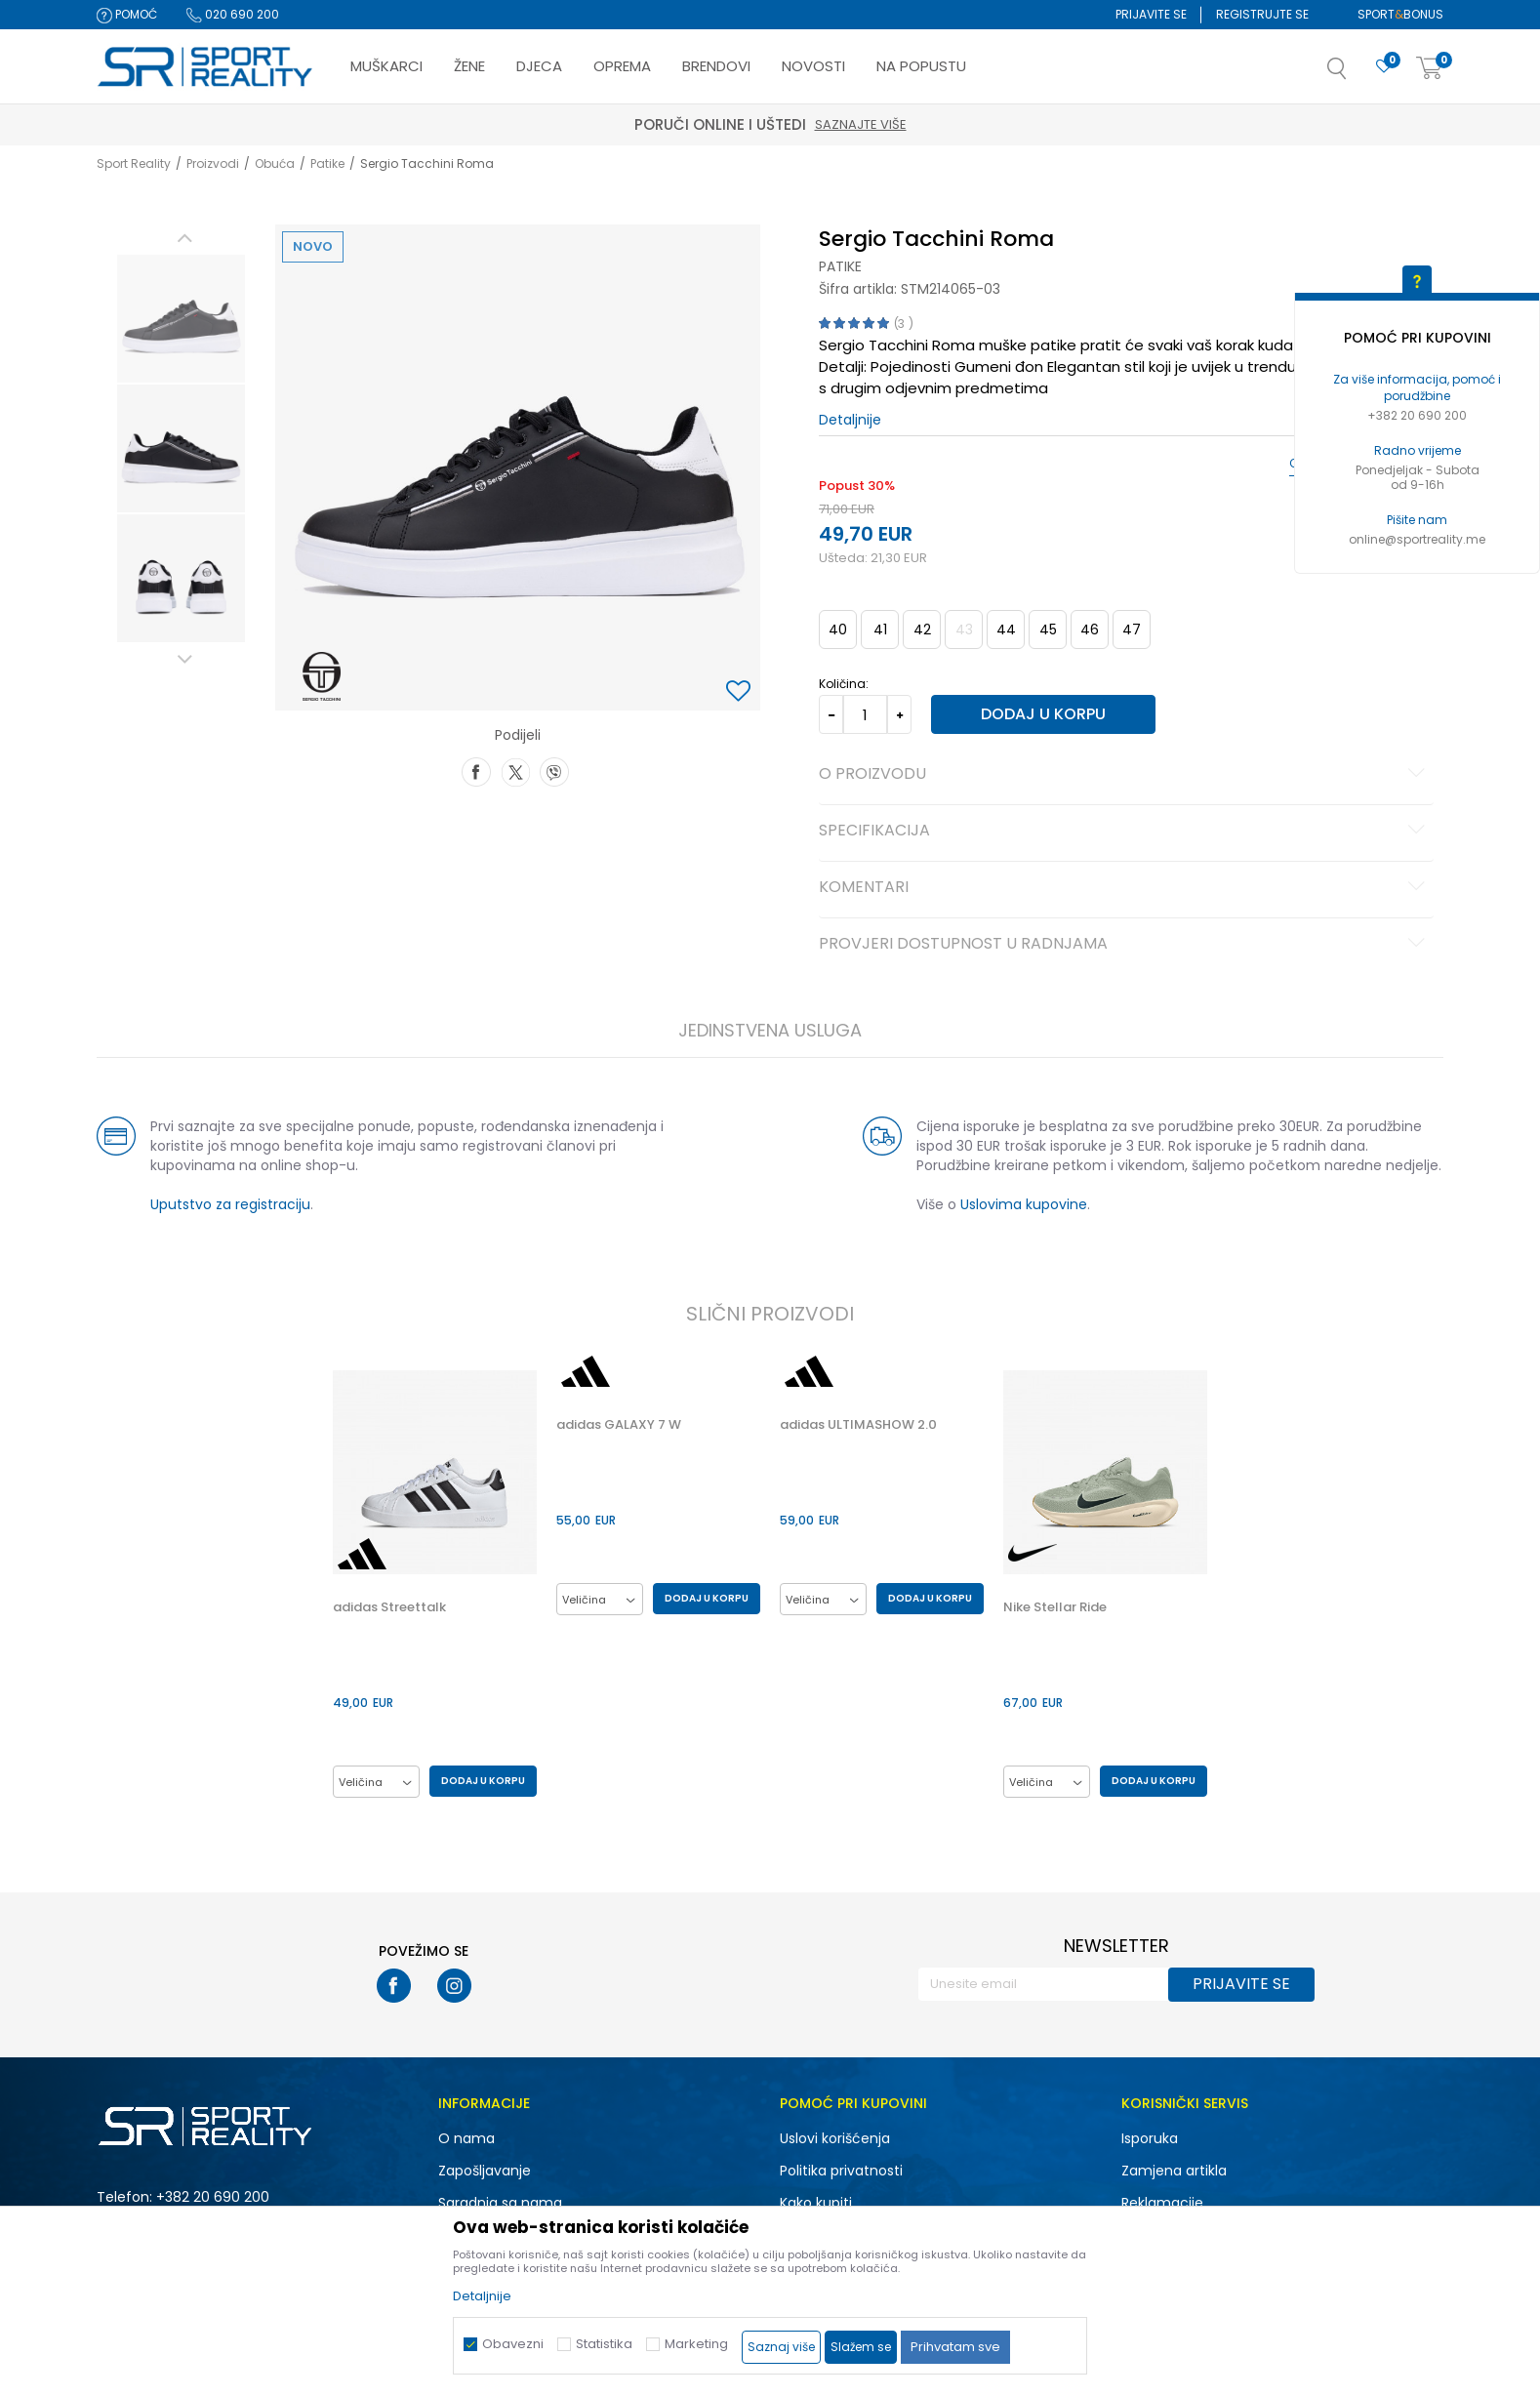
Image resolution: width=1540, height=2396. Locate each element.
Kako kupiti (816, 2203)
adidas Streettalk (389, 1607)
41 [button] (880, 629)
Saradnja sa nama (500, 2203)
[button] (1356, 74)
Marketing (696, 2344)
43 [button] (964, 629)
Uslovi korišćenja (835, 2138)
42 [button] (922, 629)
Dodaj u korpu (1043, 714)
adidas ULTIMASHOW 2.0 (858, 1425)
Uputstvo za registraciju (230, 1204)
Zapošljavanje (484, 2170)
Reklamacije (1162, 2203)
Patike (327, 163)
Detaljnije (850, 419)
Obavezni (513, 2344)
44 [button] (1006, 629)
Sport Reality (134, 163)
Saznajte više (861, 124)
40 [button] (838, 629)
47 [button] (1131, 629)
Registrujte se (1262, 14)
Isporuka (1149, 2138)
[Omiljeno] (1384, 67)
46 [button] (1089, 629)
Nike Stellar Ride (1055, 1607)
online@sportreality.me (1417, 539)
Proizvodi (212, 163)
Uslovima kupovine (1023, 1204)
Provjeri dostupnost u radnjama (1125, 944)
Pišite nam (1417, 519)
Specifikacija (1125, 831)
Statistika (604, 2344)
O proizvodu (1125, 775)
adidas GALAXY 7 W (618, 1425)
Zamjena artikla (1174, 2170)
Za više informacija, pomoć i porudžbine (1417, 387)
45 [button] (1048, 629)
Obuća (275, 163)
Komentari (1125, 888)
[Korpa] (1429, 69)
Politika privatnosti (841, 2170)
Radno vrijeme (1417, 450)
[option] (181, 319)
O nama (466, 2138)
